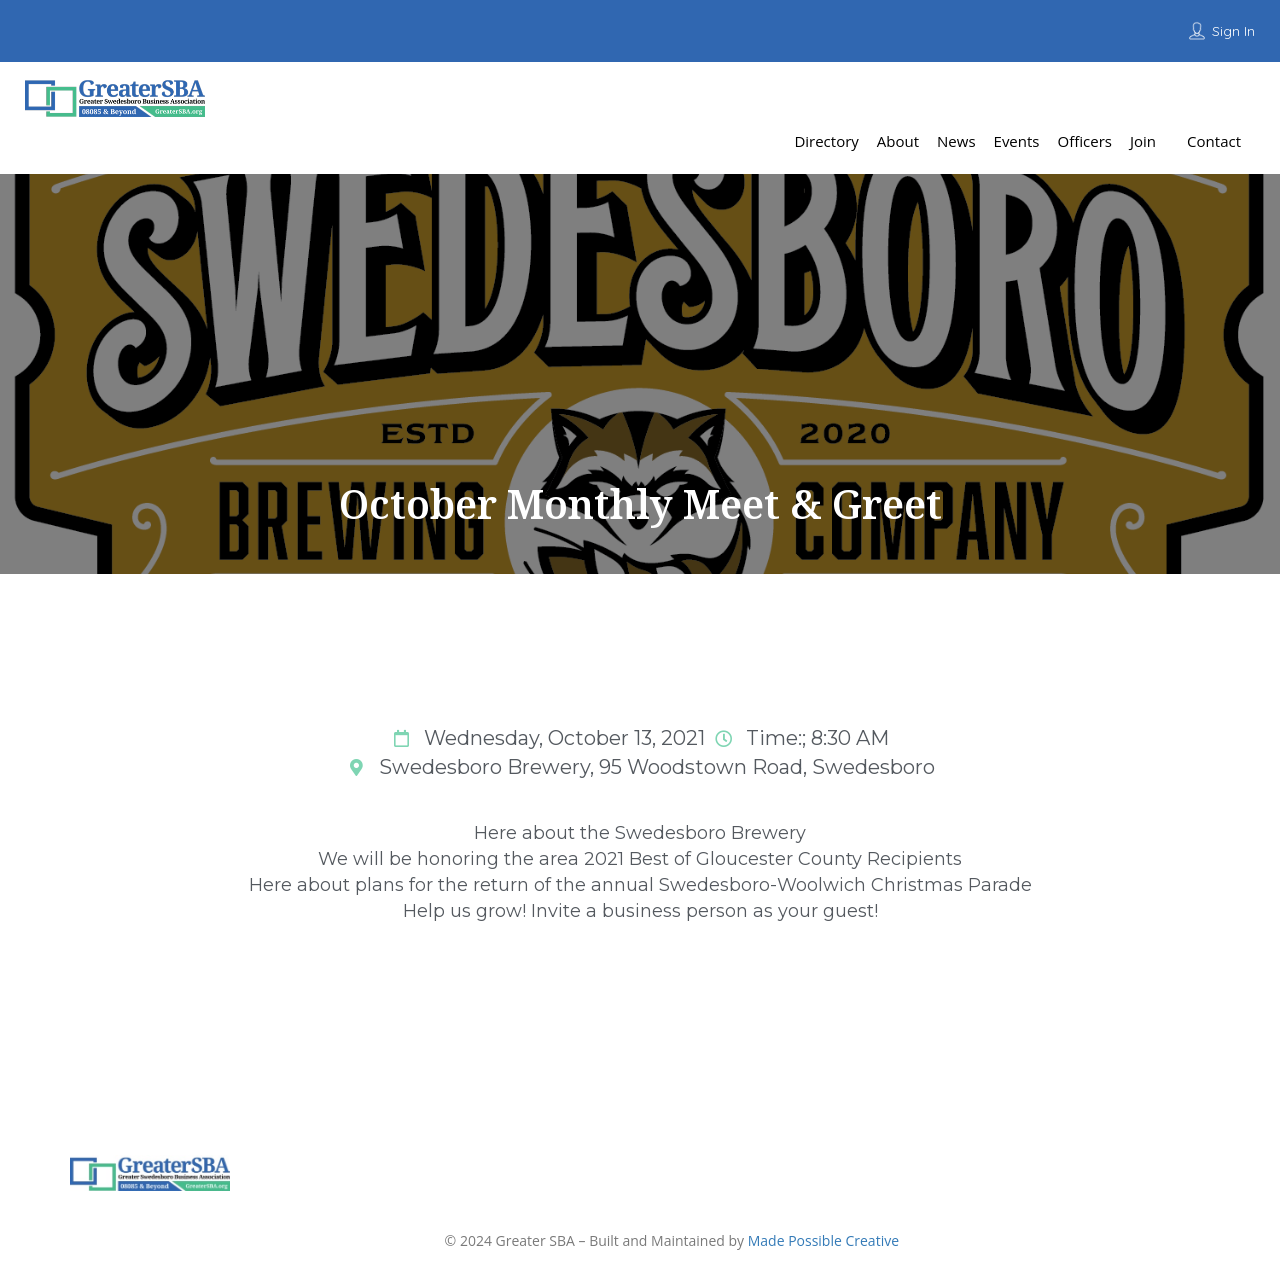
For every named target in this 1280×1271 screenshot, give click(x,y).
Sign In (1233, 31)
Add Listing (1207, 94)
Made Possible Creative (823, 1240)
